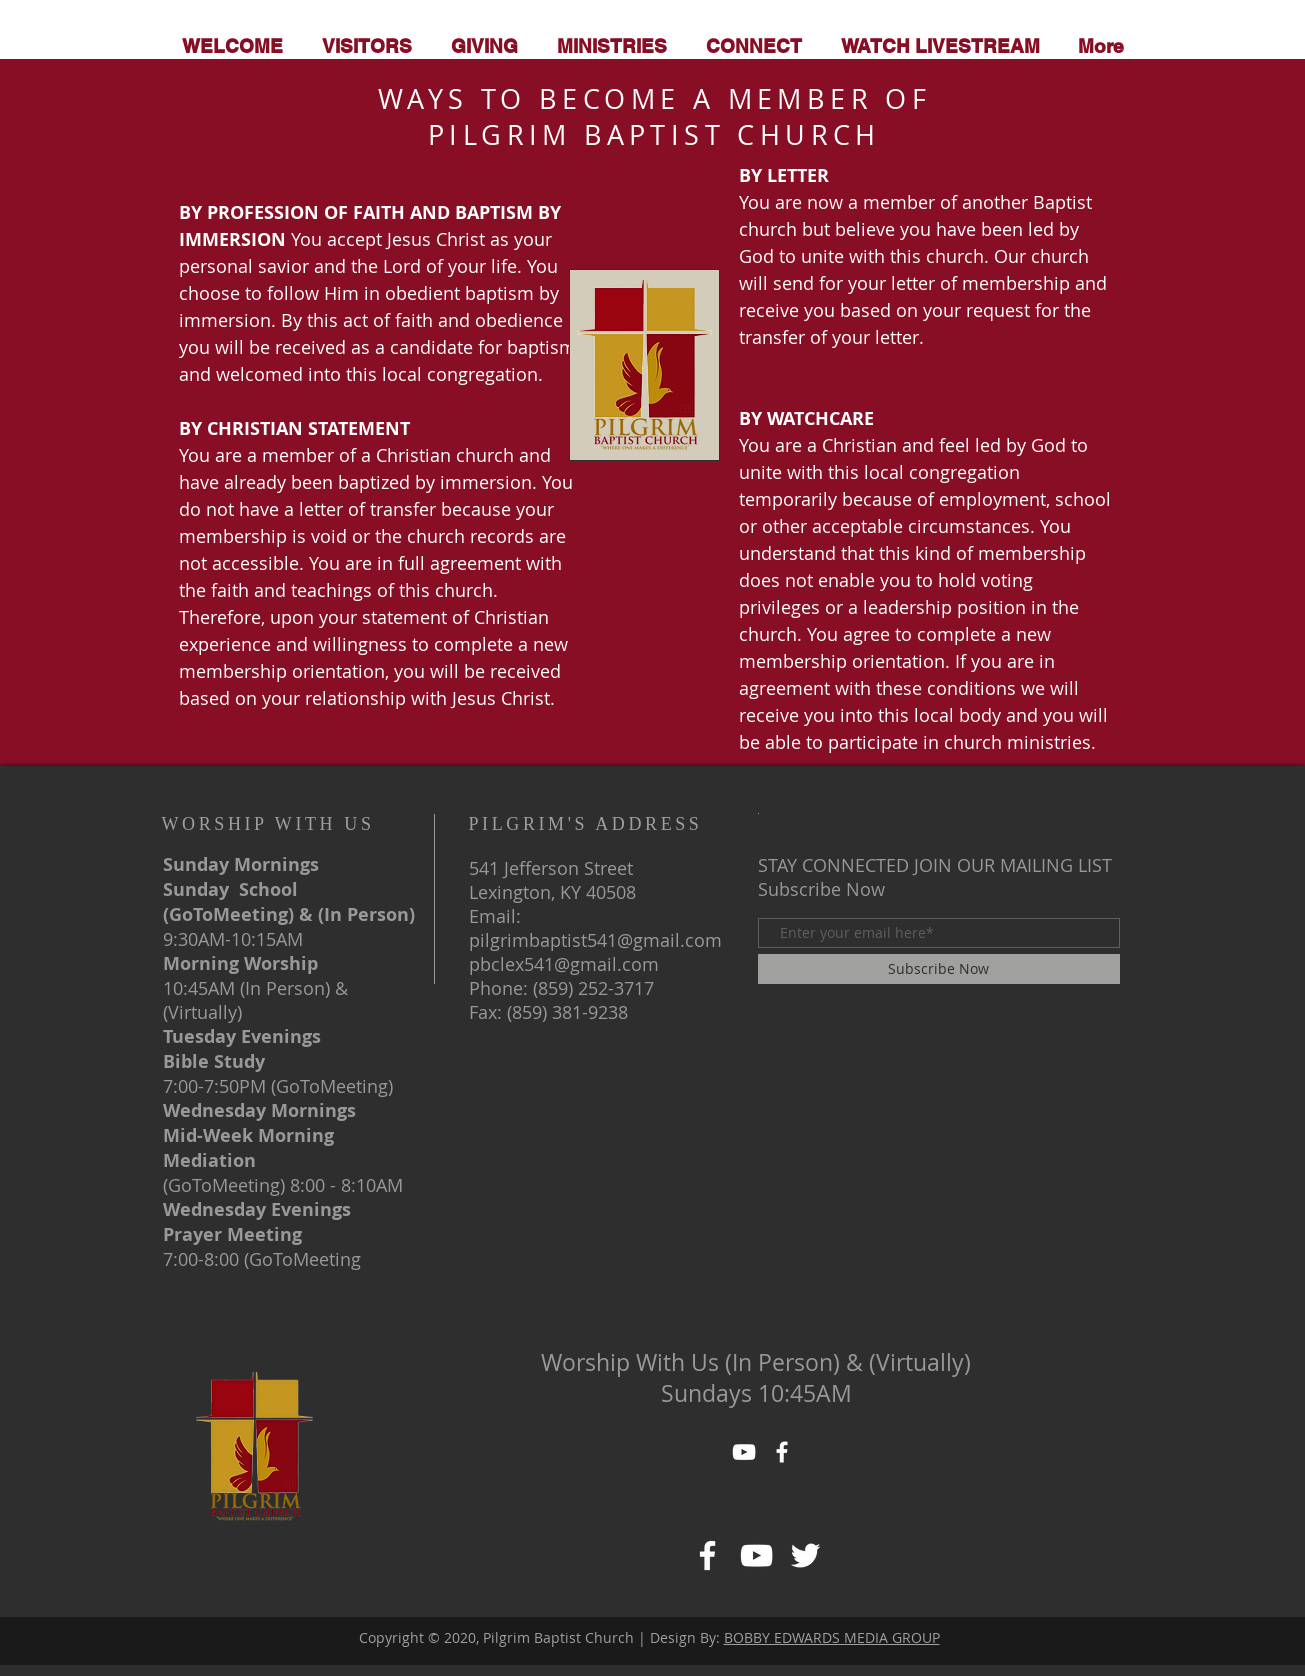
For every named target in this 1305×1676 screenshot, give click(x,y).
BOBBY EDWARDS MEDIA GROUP (832, 1637)
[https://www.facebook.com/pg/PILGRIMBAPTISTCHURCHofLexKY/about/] (756, 1555)
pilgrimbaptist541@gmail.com (595, 940)
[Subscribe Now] (939, 969)
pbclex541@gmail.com (564, 964)
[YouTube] (744, 1452)
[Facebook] (707, 1555)
